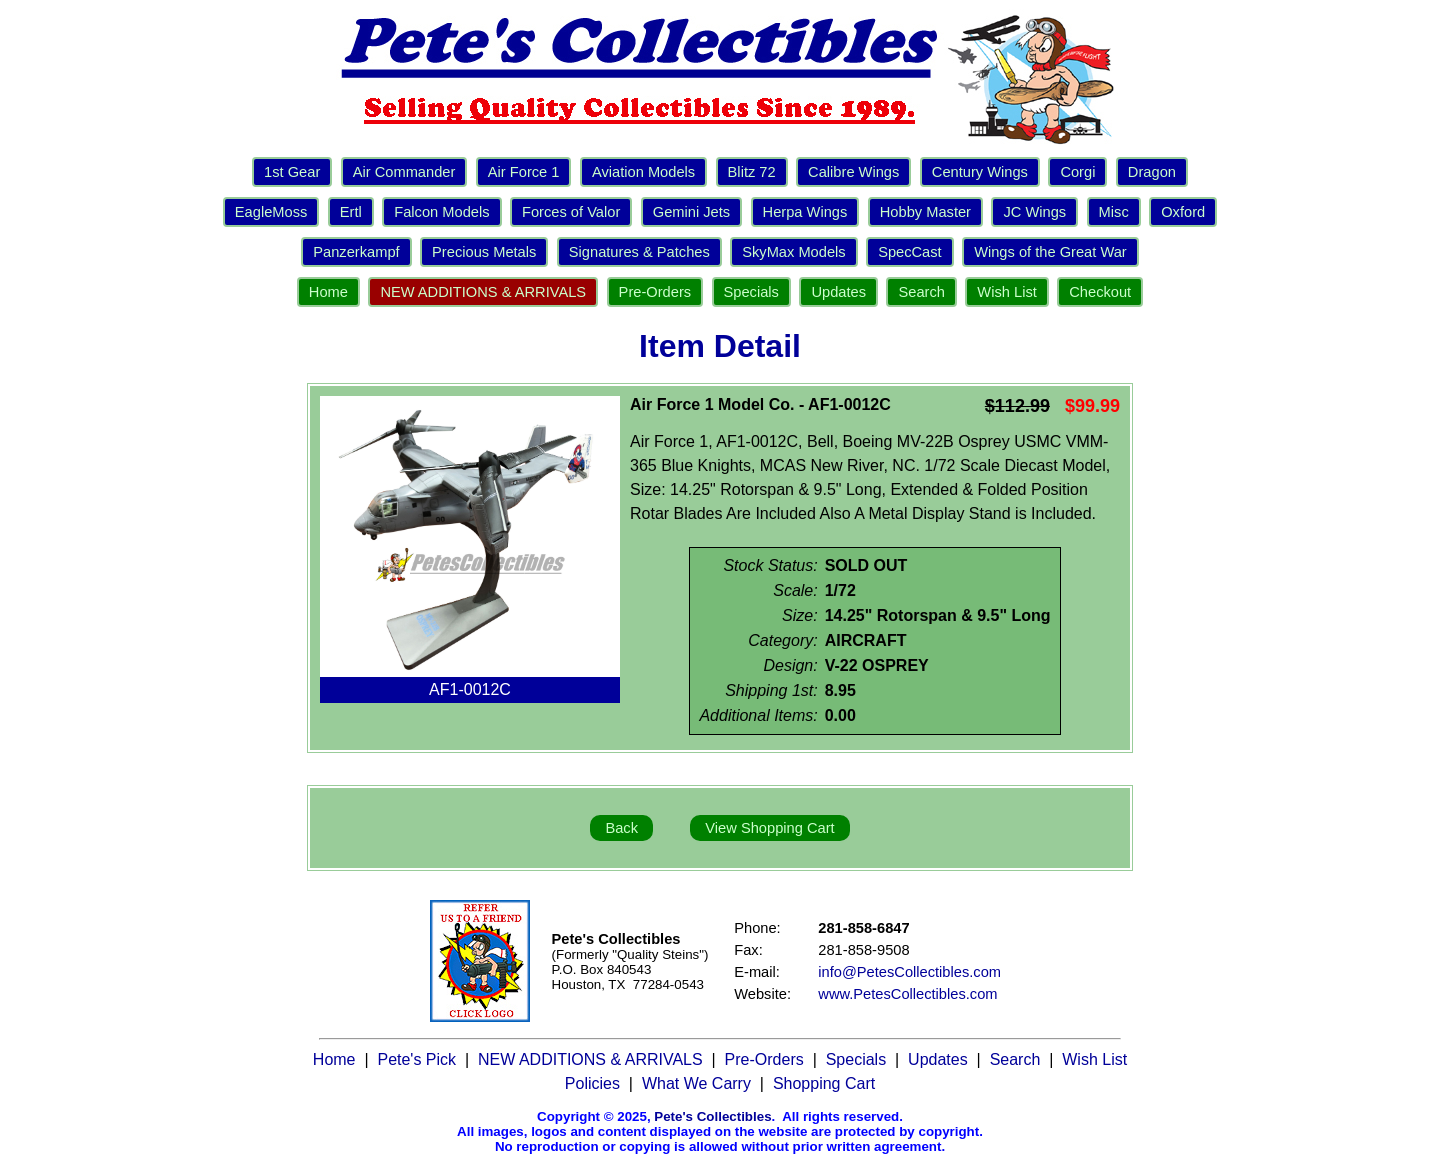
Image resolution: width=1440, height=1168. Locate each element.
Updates (838, 292)
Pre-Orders (655, 292)
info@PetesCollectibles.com (909, 972)
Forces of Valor (571, 212)
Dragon (1152, 172)
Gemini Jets (691, 212)
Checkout (1100, 292)
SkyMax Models (793, 252)
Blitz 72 (752, 172)
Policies (592, 1083)
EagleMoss (271, 212)
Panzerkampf (356, 252)
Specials (751, 292)
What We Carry (696, 1083)
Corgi (1077, 172)
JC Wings (1034, 212)
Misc (1114, 212)
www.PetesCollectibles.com (907, 994)
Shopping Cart (824, 1083)
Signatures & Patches (639, 252)
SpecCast (910, 252)
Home (328, 292)
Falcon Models (441, 212)
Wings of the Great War (1050, 252)
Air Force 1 (524, 172)
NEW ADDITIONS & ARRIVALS (483, 292)
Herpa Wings (805, 212)
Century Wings (980, 172)
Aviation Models (643, 172)
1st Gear (292, 172)
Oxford (1183, 212)
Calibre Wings (853, 172)
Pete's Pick (416, 1059)
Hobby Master (925, 212)
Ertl (351, 212)
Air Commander (404, 172)
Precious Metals (484, 252)
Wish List (1006, 292)
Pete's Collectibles (712, 1116)
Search (921, 292)
